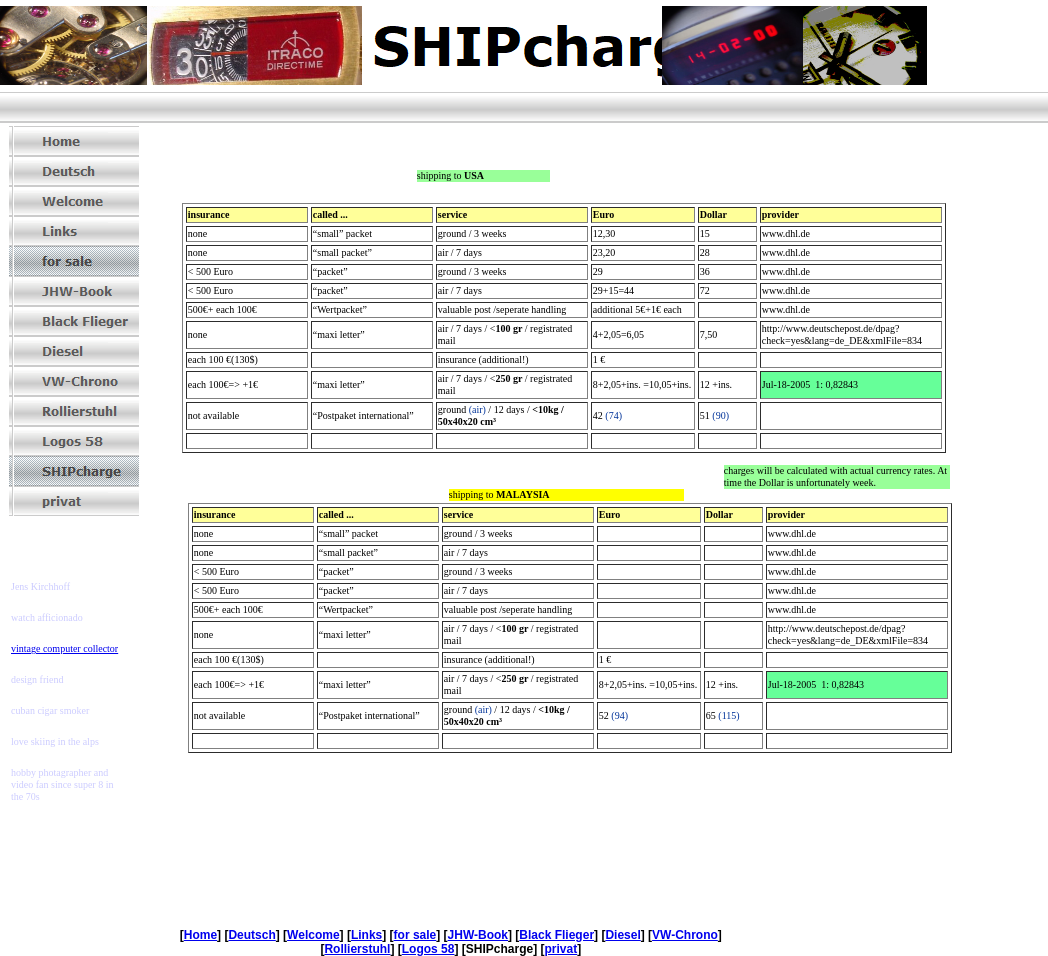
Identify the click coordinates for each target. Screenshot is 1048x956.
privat (560, 949)
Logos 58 (428, 949)
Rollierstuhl (357, 949)
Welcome (313, 935)
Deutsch (251, 935)
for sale (415, 935)
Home (200, 935)
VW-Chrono (685, 935)
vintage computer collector (64, 648)
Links (366, 935)
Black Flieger (556, 935)
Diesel (622, 935)
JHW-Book (478, 935)
